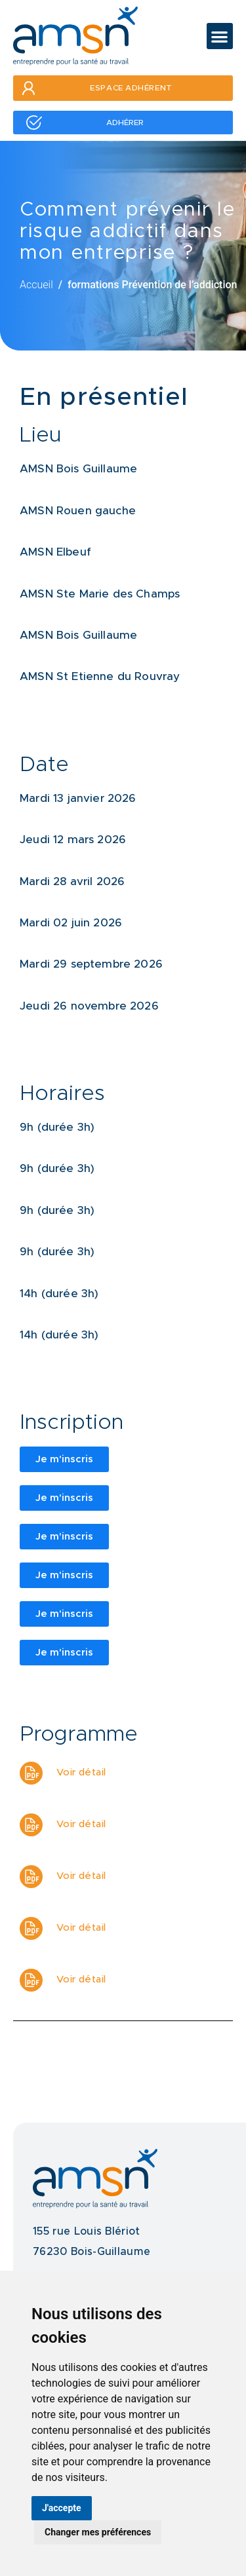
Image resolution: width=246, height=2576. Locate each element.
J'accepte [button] (61, 2508)
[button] (220, 36)
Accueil (36, 284)
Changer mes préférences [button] (98, 2532)
